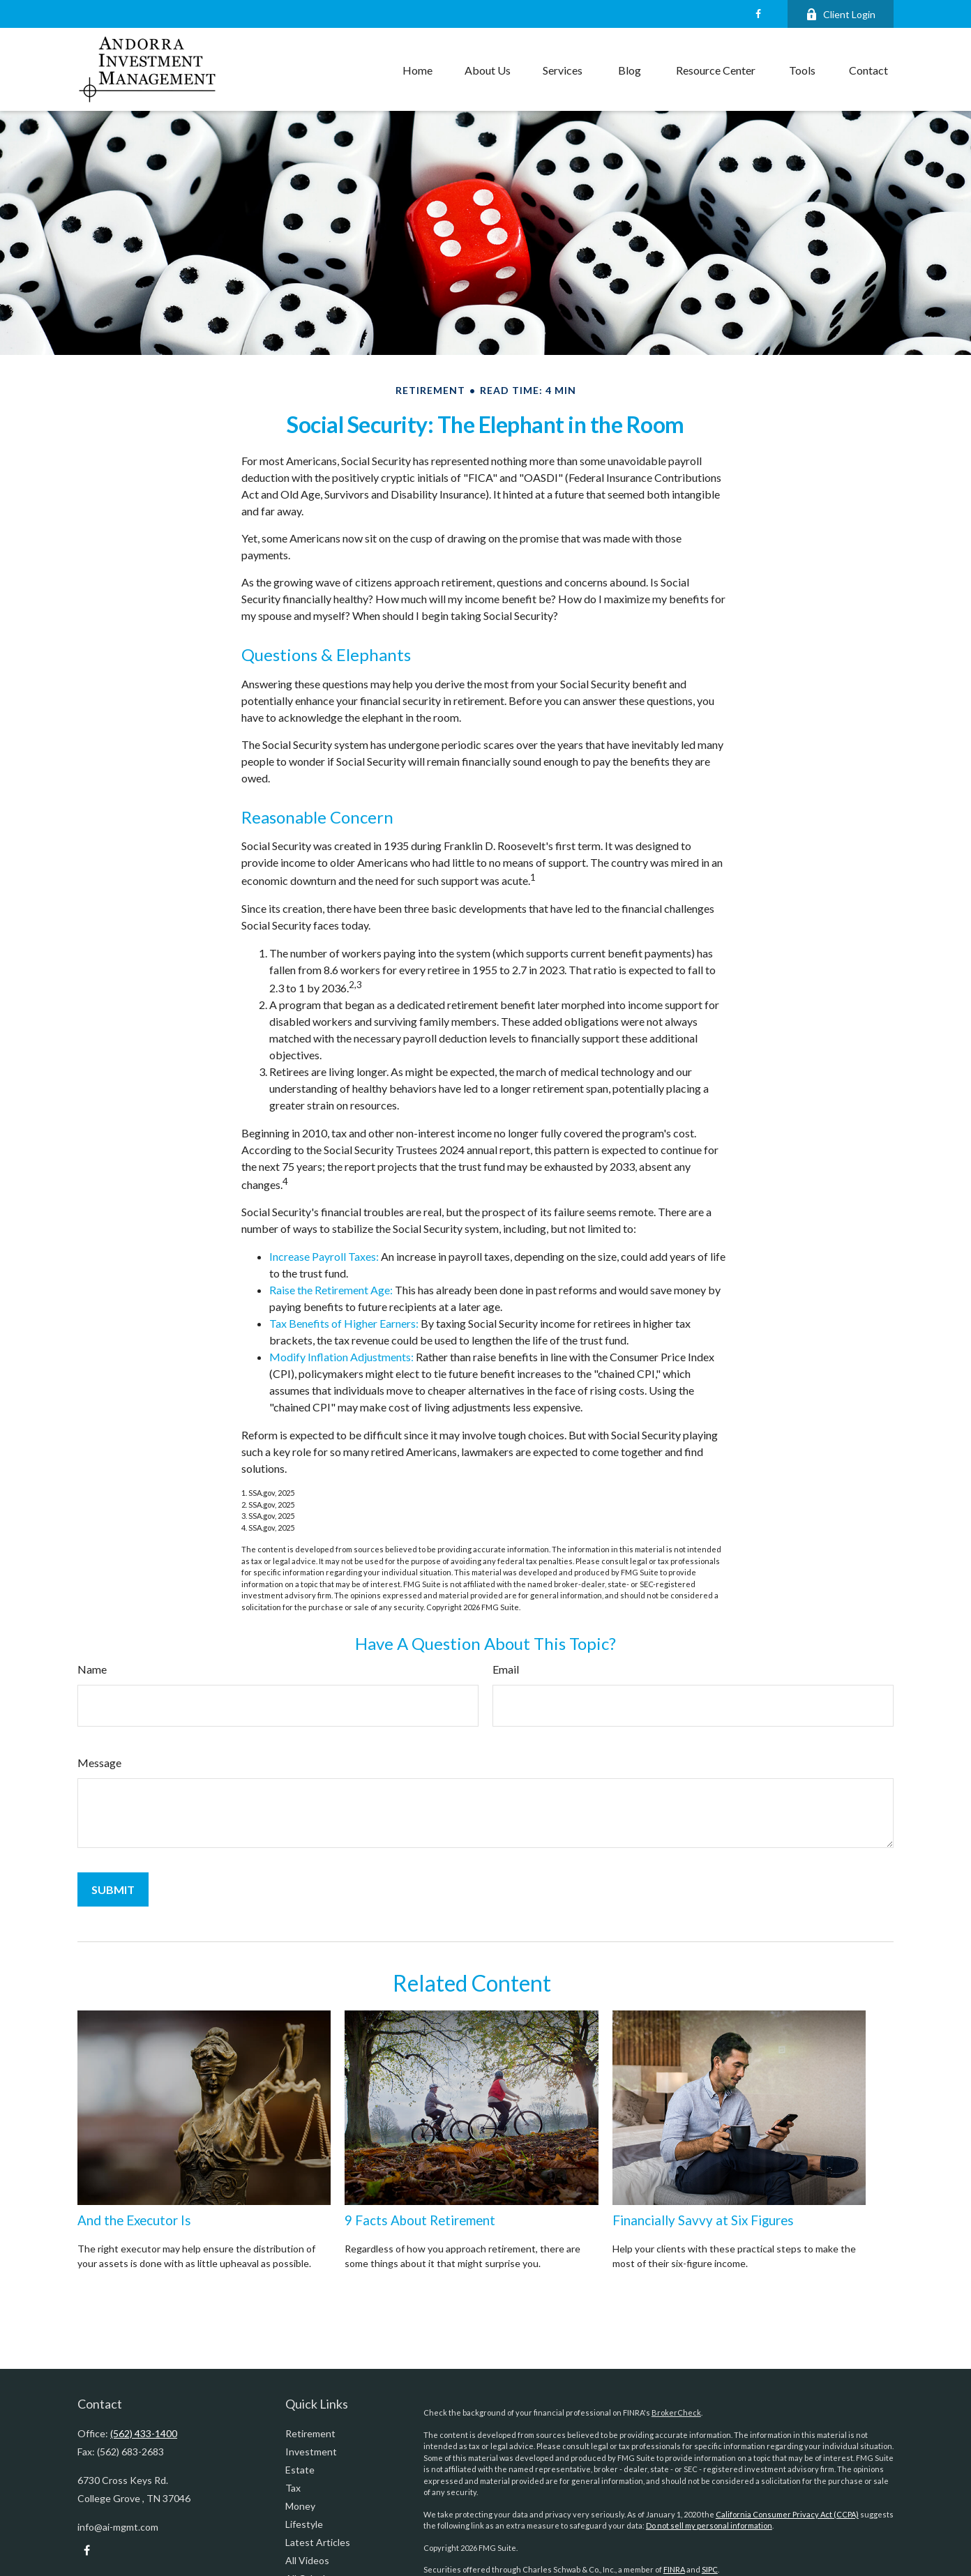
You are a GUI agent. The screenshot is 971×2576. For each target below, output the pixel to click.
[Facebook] (758, 14)
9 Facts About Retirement (420, 2220)
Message (99, 1762)
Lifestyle (304, 2524)
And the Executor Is (134, 2220)
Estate (300, 2470)
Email (505, 1669)
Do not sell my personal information (709, 2525)
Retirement (310, 2433)
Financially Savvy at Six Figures (703, 2220)
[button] (417, 69)
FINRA (674, 2569)
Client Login (840, 14)
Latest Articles (317, 2542)
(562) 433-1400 (143, 2433)
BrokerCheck (676, 2412)
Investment (311, 2451)
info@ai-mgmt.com (117, 2527)
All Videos (307, 2560)
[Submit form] (113, 1889)
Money (300, 2506)
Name (92, 1669)
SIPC (710, 2569)
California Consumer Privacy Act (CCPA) (787, 2514)
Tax (293, 2488)
